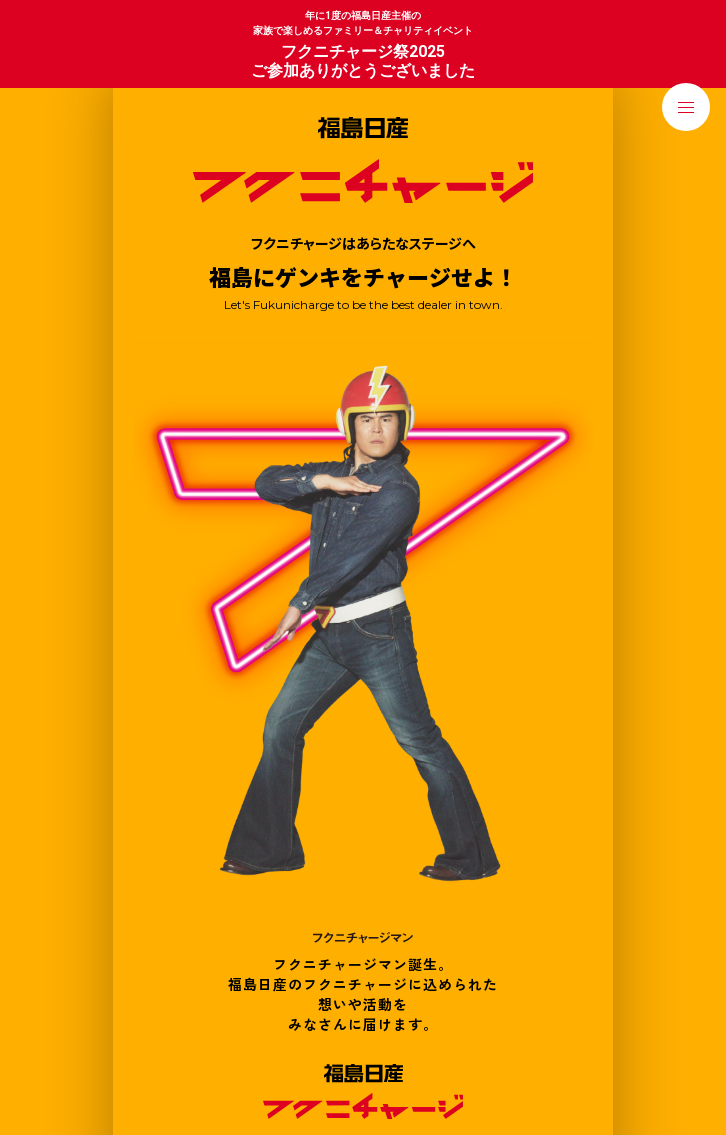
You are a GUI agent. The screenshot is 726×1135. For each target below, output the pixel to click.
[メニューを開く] (686, 107)
